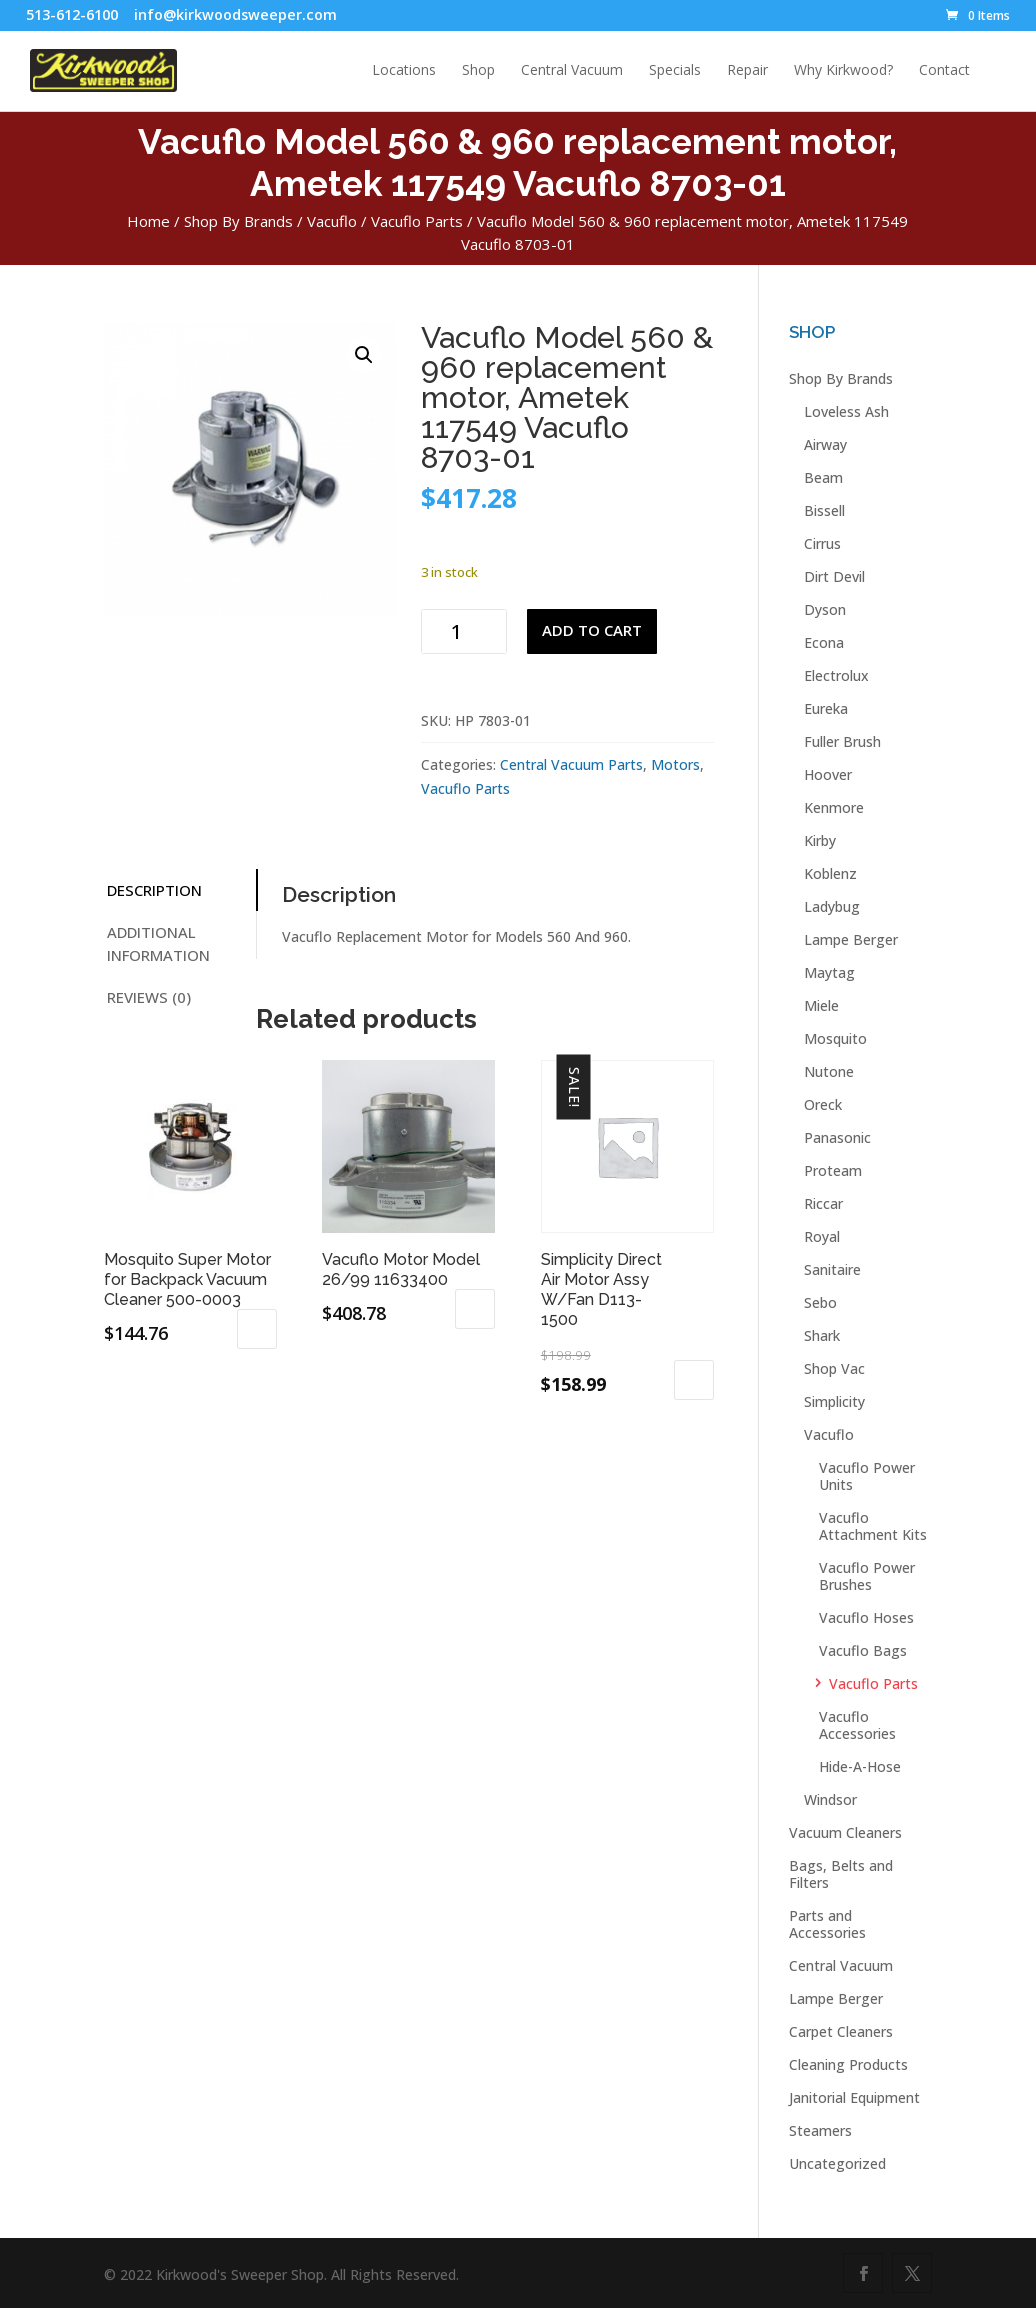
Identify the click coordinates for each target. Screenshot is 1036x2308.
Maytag (829, 972)
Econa (824, 642)
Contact (944, 71)
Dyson (825, 609)
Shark (822, 1335)
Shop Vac (834, 1368)
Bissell (824, 510)
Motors (675, 764)
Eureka (826, 708)
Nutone (829, 1071)
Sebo (820, 1302)
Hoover (828, 774)
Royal (822, 1236)
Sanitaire (832, 1269)
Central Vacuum (572, 71)
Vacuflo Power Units (867, 1476)
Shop (478, 71)
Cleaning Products (848, 2064)
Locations (404, 71)
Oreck (823, 1104)
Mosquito (835, 1038)
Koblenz (830, 873)
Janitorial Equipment (854, 2097)
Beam (823, 477)
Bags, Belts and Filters (841, 1874)
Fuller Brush (842, 741)
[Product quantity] (464, 631)
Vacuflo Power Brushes (867, 1576)
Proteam (833, 1170)
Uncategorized (837, 2163)
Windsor (830, 1799)
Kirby (820, 840)
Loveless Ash (846, 411)
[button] (364, 355)
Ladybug (832, 906)
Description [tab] (154, 890)
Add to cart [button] (257, 1329)
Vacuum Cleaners (845, 1832)
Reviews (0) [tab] (149, 997)
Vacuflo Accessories (857, 1725)
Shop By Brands (238, 221)
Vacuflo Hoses (866, 1617)
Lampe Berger (851, 939)
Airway (825, 444)
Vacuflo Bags (863, 1650)
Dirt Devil (834, 576)
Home (148, 221)
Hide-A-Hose (860, 1766)
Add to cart (592, 630)
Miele (821, 1005)
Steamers (820, 2130)
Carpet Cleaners (841, 2031)
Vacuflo (332, 221)
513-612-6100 (72, 14)
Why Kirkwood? (843, 71)
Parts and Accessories (827, 1924)
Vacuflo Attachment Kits (873, 1526)
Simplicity (834, 1401)
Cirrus (822, 543)
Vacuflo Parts (417, 221)
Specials (675, 71)
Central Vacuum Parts (571, 764)
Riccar (823, 1203)
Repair (747, 71)
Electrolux (836, 675)
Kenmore (834, 807)
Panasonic (837, 1137)
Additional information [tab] (158, 943)
